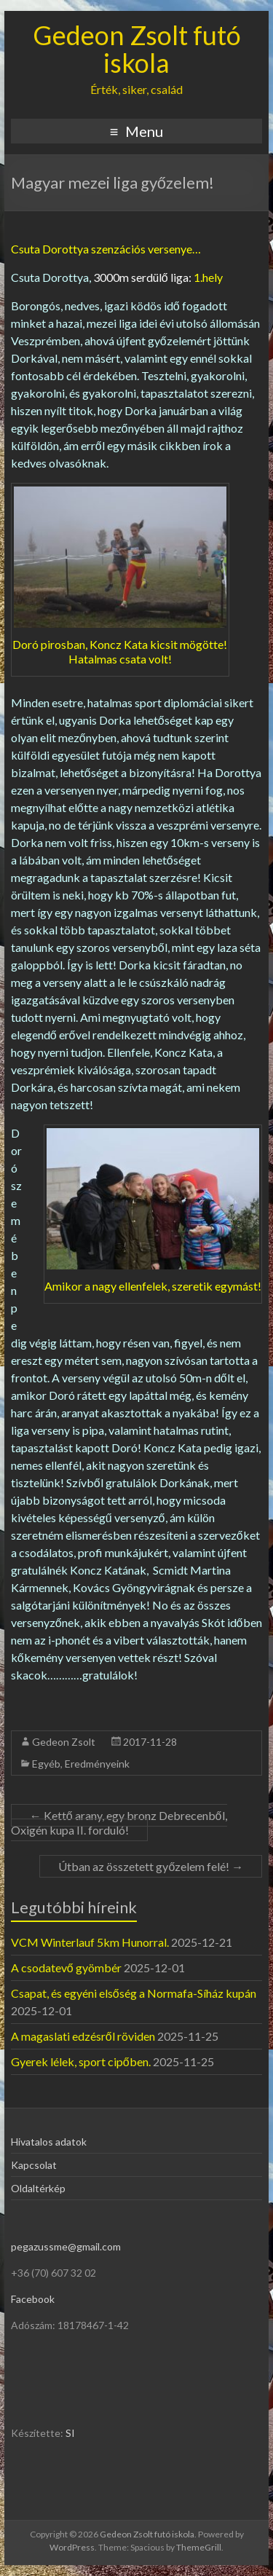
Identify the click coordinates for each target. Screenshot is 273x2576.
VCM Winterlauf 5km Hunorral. (90, 1942)
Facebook (33, 2299)
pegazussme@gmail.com (66, 2246)
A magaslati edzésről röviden (83, 2036)
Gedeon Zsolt (63, 1742)
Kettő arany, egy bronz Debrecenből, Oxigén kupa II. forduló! (119, 1822)
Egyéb (46, 1763)
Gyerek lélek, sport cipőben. (81, 2061)
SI (70, 2433)
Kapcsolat (34, 2165)
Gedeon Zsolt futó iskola (137, 49)
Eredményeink (97, 1763)
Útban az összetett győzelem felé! (150, 1866)
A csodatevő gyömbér (66, 1967)
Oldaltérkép (38, 2188)
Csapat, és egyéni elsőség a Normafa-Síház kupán (133, 1993)
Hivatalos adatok (49, 2141)
